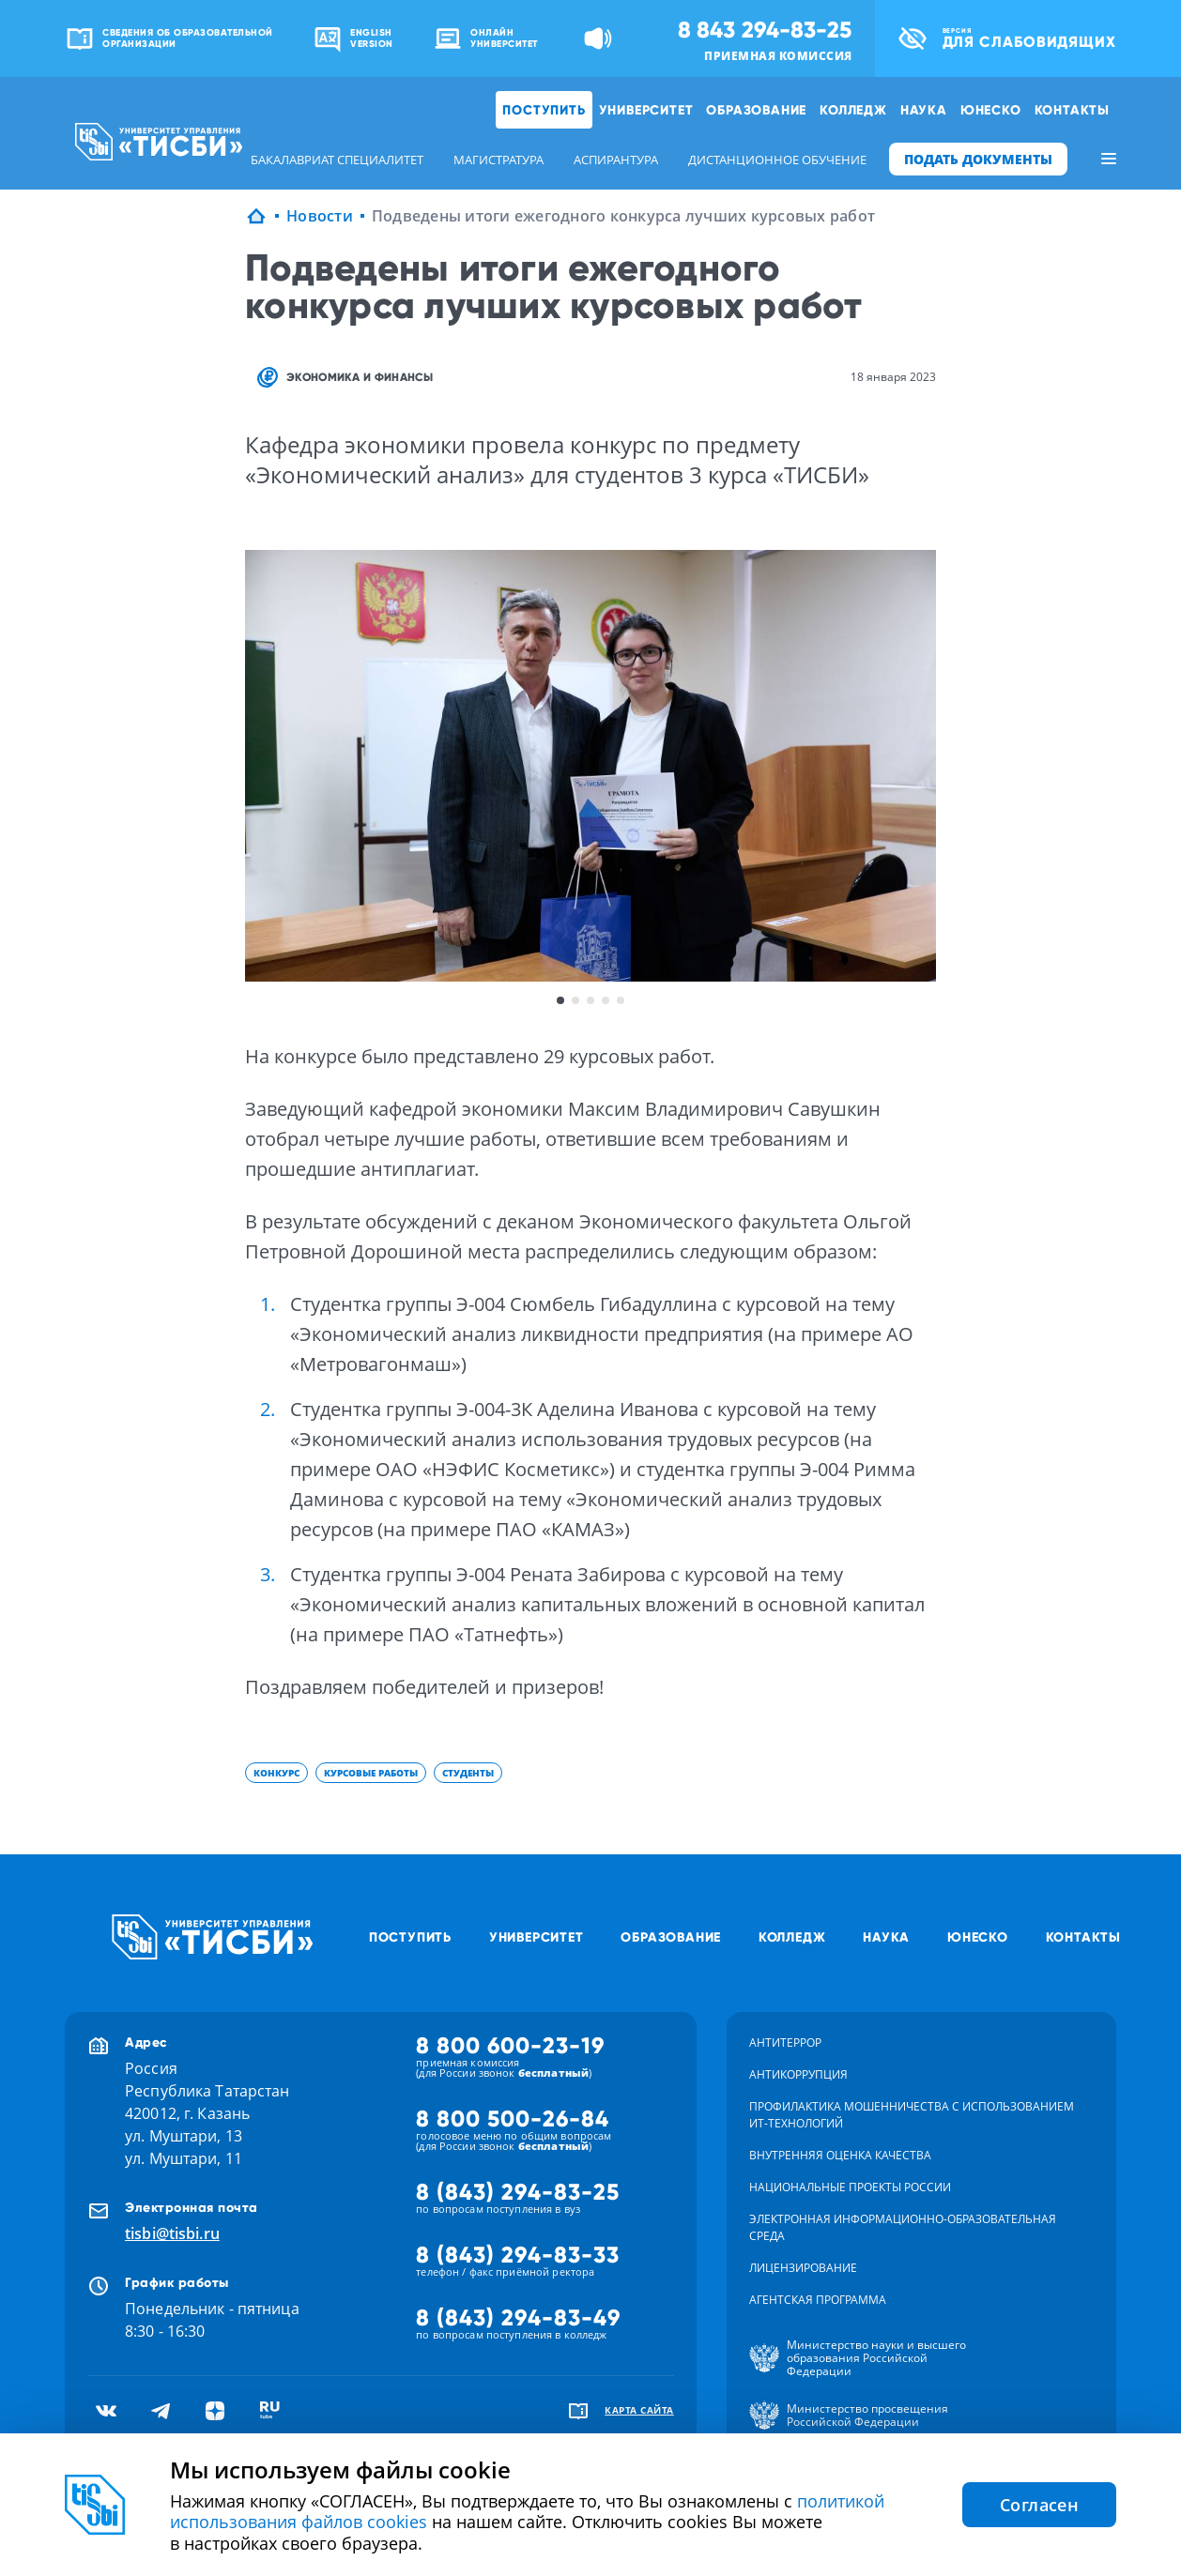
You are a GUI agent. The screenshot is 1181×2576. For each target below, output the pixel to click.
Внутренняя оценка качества (840, 2155)
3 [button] (590, 1000)
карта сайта (639, 2409)
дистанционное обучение (777, 159)
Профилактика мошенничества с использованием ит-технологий (911, 2114)
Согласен (1039, 2504)
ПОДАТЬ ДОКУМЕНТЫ (978, 159)
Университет (646, 109)
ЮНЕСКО (990, 109)
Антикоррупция (798, 2074)
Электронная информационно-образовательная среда (902, 2227)
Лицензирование (803, 2268)
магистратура (498, 159)
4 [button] (605, 1000)
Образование (756, 109)
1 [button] (560, 1000)
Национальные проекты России (850, 2187)
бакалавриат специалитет (337, 159)
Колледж (853, 109)
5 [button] (620, 1000)
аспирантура (616, 159)
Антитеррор (785, 2042)
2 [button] (575, 1000)
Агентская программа (817, 2300)
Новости (319, 216)
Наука (923, 109)
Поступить (543, 109)
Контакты (1072, 109)
